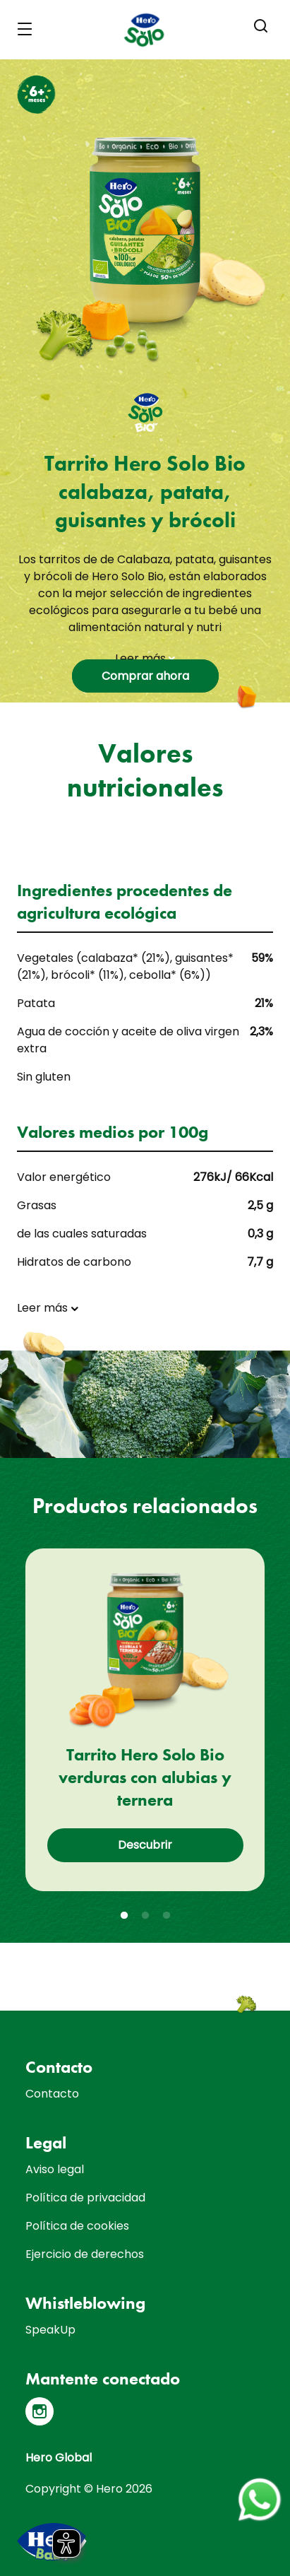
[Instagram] (39, 2411)
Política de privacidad (85, 2197)
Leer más (145, 658)
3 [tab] (166, 1916)
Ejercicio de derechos (84, 2254)
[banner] (145, 29)
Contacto (52, 2094)
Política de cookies (77, 2226)
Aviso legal (54, 2169)
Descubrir (145, 1845)
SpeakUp (50, 2330)
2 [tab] (145, 1916)
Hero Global (58, 2457)
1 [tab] (124, 1916)
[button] (261, 26)
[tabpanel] (145, 1719)
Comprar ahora (145, 676)
